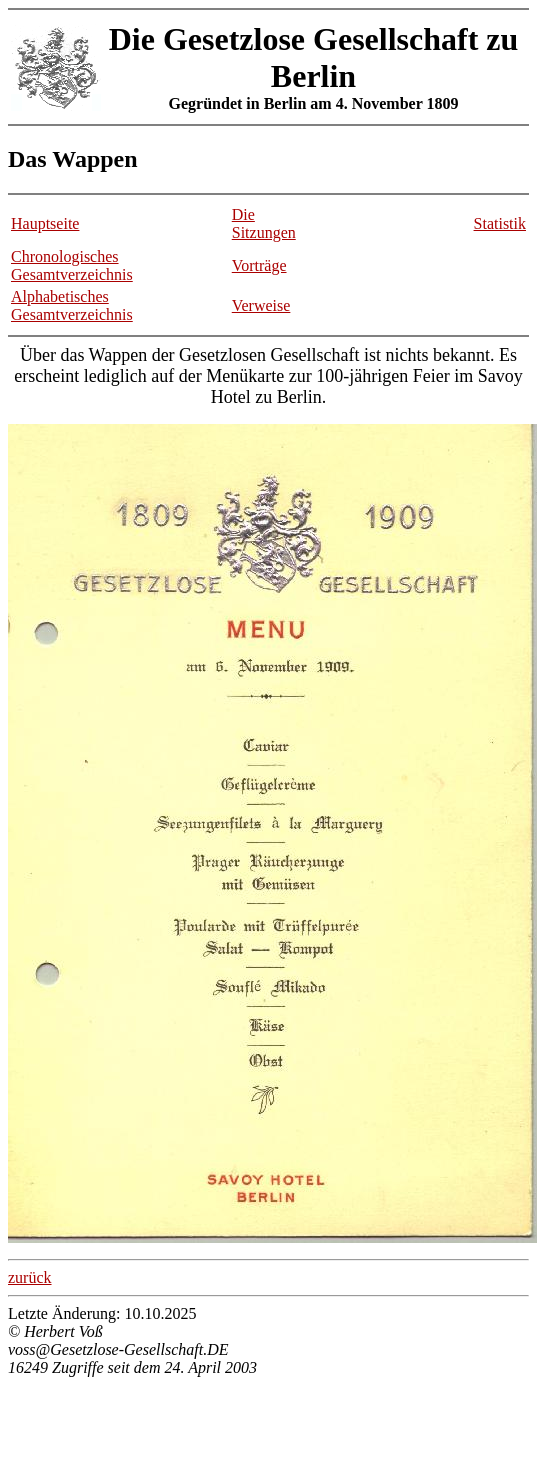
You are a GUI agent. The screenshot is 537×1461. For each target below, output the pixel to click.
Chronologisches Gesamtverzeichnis (72, 265)
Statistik (500, 223)
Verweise (261, 305)
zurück (30, 1277)
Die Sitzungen (264, 223)
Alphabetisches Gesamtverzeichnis (72, 305)
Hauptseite (45, 223)
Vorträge (259, 265)
